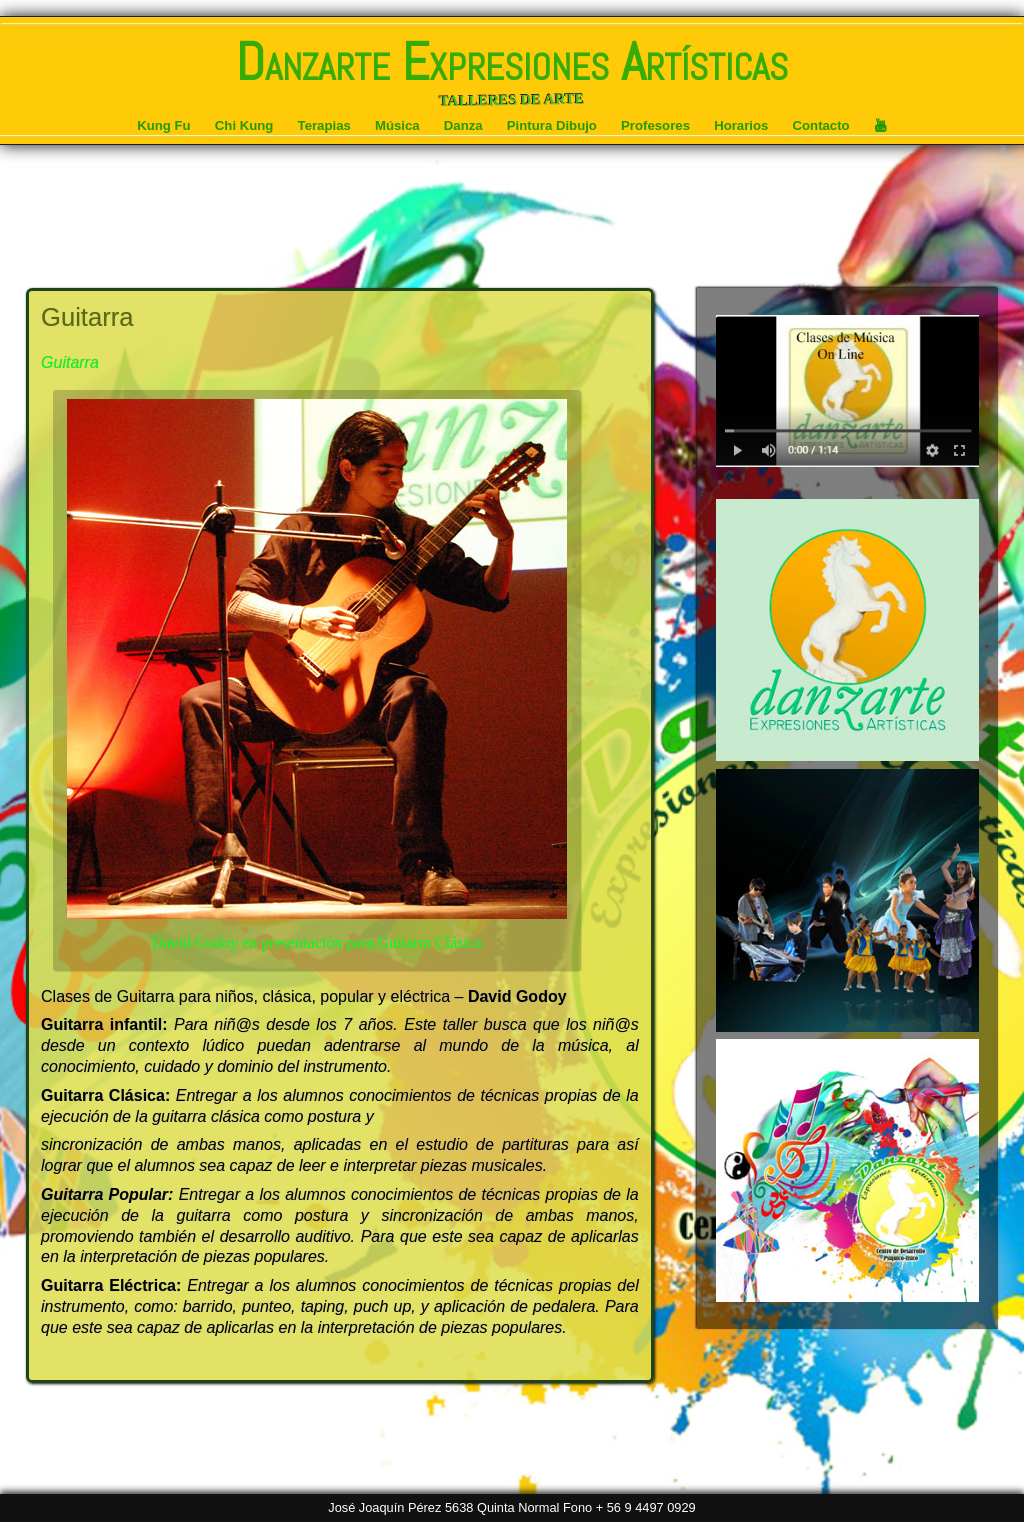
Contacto (821, 125)
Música (397, 125)
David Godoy (517, 996)
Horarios (741, 125)
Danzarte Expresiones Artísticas (512, 62)
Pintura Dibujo (552, 125)
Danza (463, 125)
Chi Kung (244, 125)
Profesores (655, 125)
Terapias (324, 125)
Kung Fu (163, 125)
